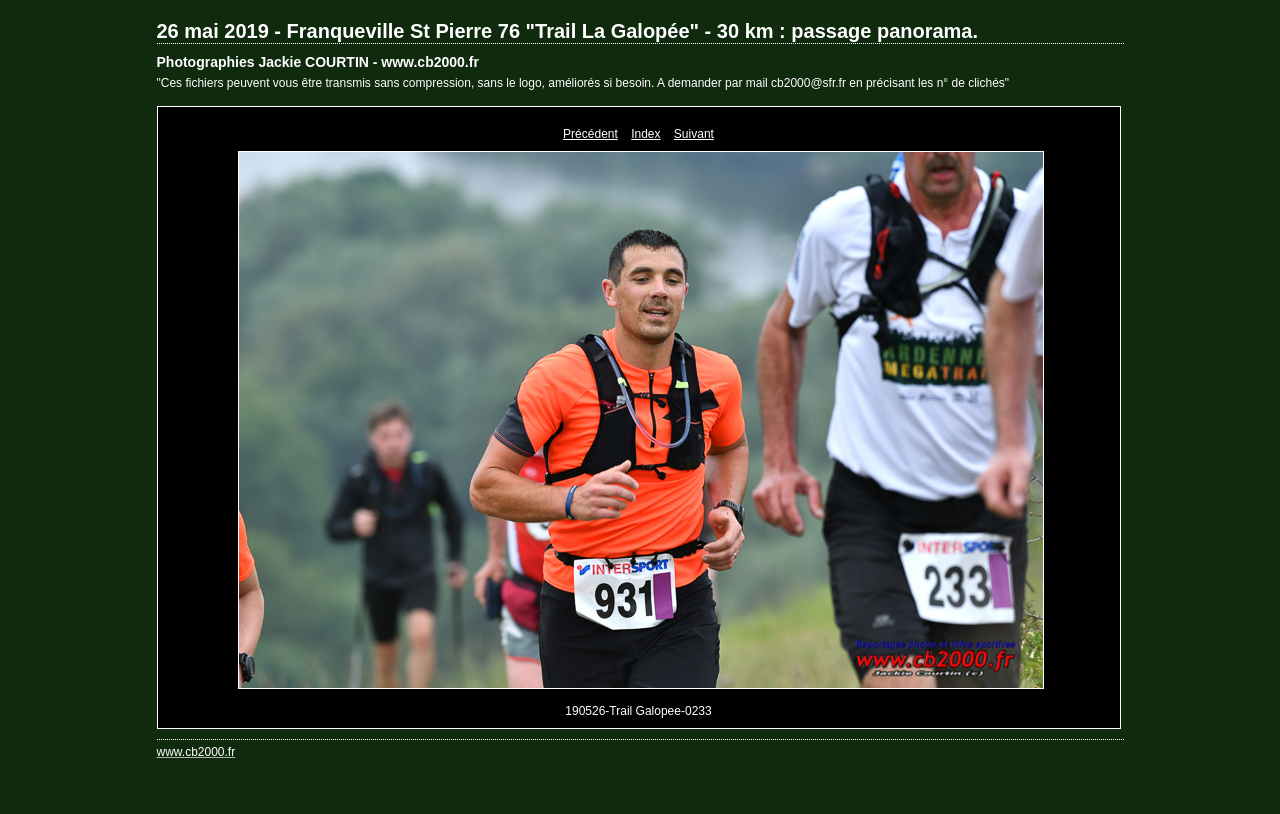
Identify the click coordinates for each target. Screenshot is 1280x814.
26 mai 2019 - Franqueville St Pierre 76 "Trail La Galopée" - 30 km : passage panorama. (568, 31)
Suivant (694, 134)
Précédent (590, 134)
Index (645, 134)
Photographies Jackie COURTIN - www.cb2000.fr (318, 62)
